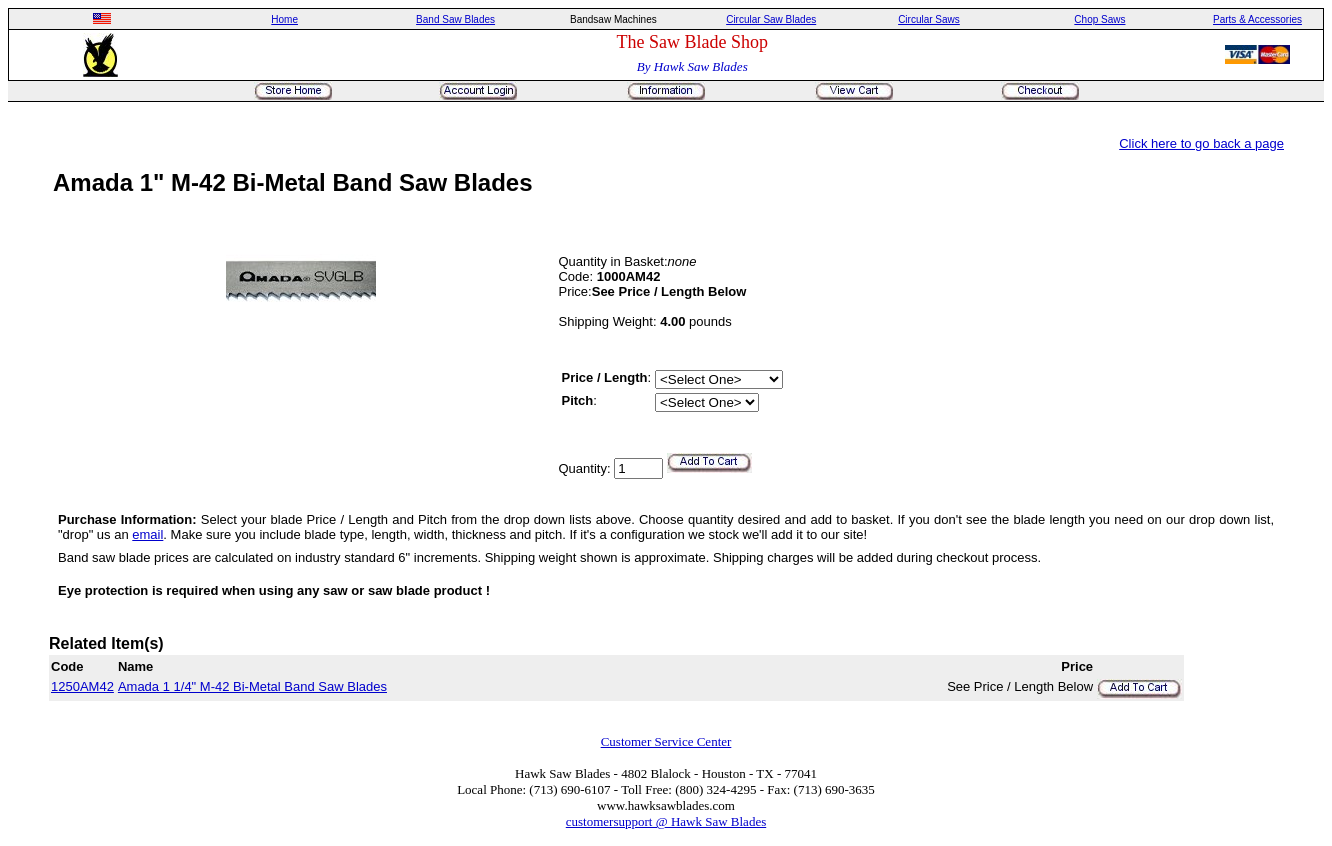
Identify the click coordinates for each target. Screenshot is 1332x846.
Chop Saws (1099, 19)
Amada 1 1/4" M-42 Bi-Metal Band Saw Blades (252, 686)
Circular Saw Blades (771, 19)
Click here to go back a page (1201, 143)
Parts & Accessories (1257, 19)
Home (284, 19)
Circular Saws (929, 19)
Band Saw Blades (455, 19)
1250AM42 (82, 686)
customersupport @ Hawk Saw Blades (666, 821)
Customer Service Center (666, 741)
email (147, 534)
